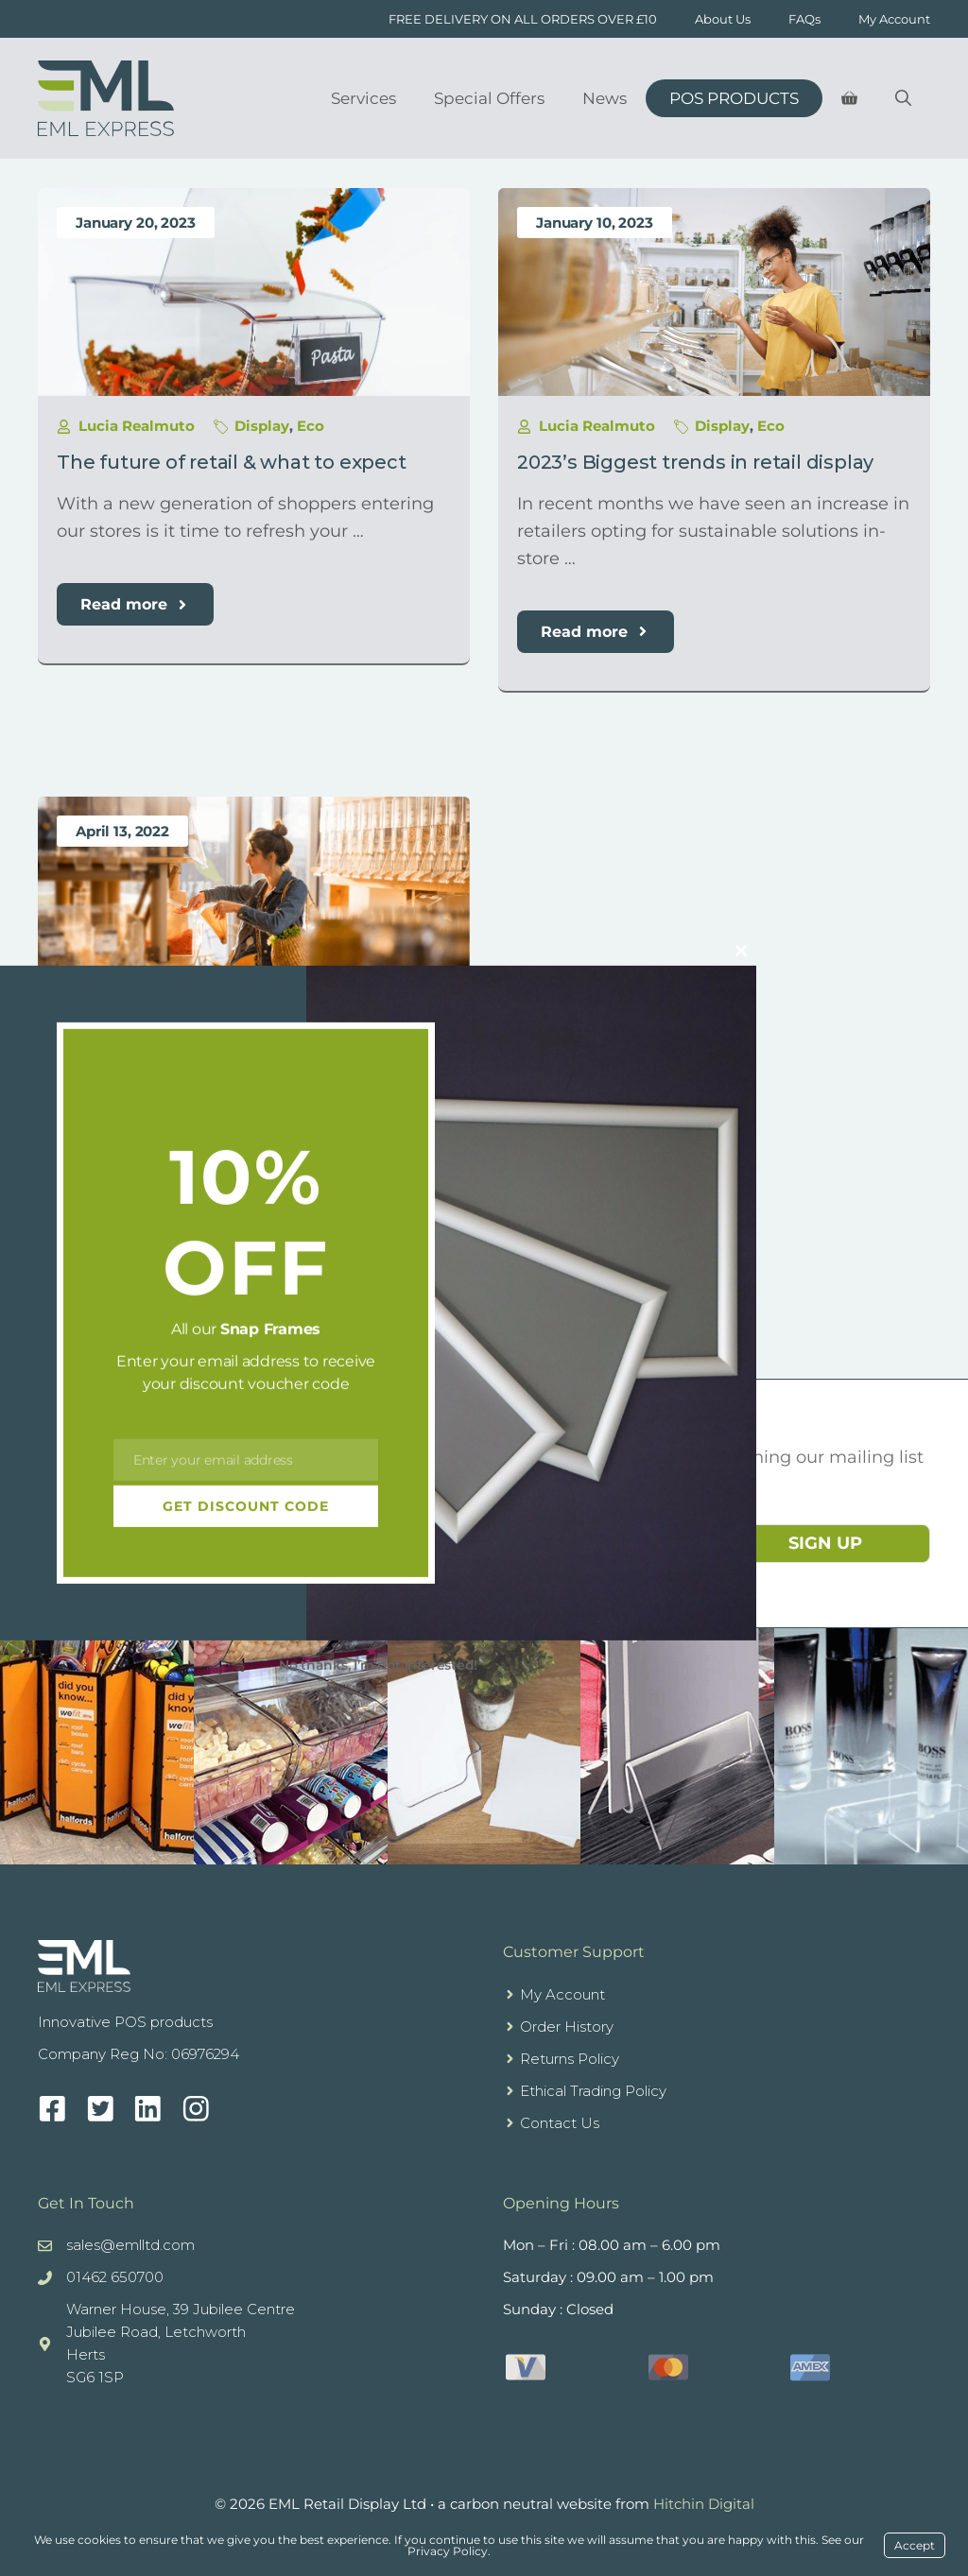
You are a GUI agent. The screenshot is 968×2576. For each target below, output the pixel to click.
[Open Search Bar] (903, 98)
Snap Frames (270, 1329)
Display (261, 426)
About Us (723, 18)
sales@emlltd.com (130, 2245)
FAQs (804, 18)
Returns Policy (569, 2059)
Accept (914, 2545)
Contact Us (559, 2123)
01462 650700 (115, 2277)
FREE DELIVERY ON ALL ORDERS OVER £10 (523, 18)
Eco (310, 426)
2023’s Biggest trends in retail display (695, 462)
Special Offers (489, 98)
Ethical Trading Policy (593, 2091)
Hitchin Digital (703, 2504)
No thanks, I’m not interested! (378, 1665)
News (604, 98)
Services (363, 98)
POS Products (734, 98)
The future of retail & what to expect (231, 462)
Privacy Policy (447, 2551)
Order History (567, 2026)
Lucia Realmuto (136, 426)
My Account (894, 18)
